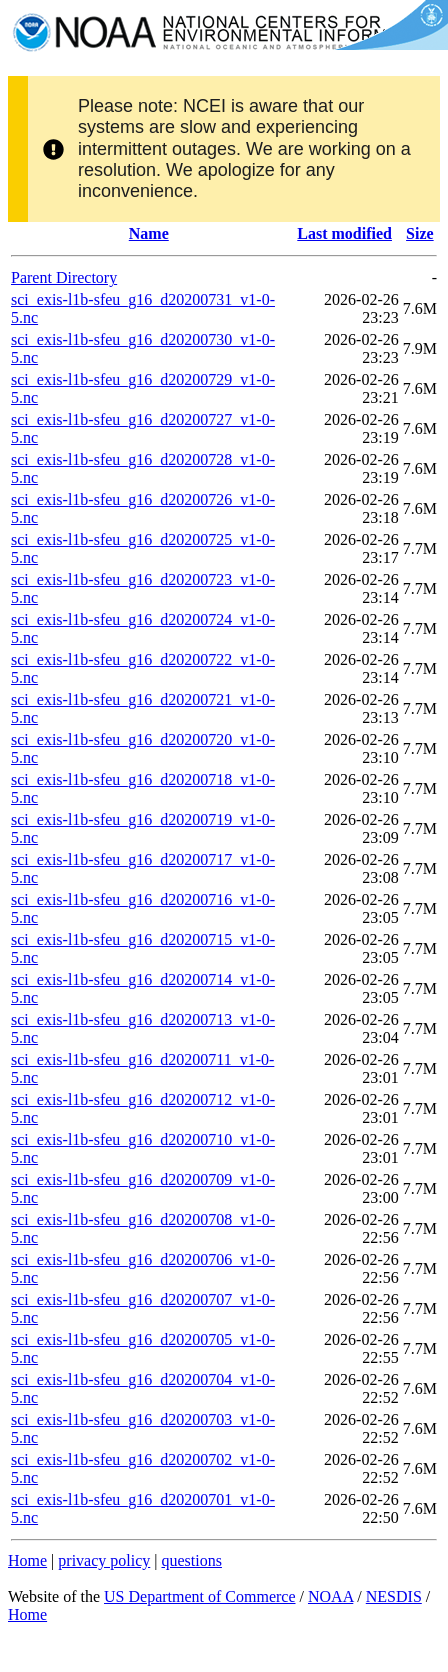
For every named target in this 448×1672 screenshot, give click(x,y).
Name (149, 233)
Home (27, 1560)
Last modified (344, 233)
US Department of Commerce (200, 1596)
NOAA (330, 1596)
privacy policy (104, 1560)
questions (191, 1560)
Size (420, 233)
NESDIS (394, 1596)
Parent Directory (64, 277)
